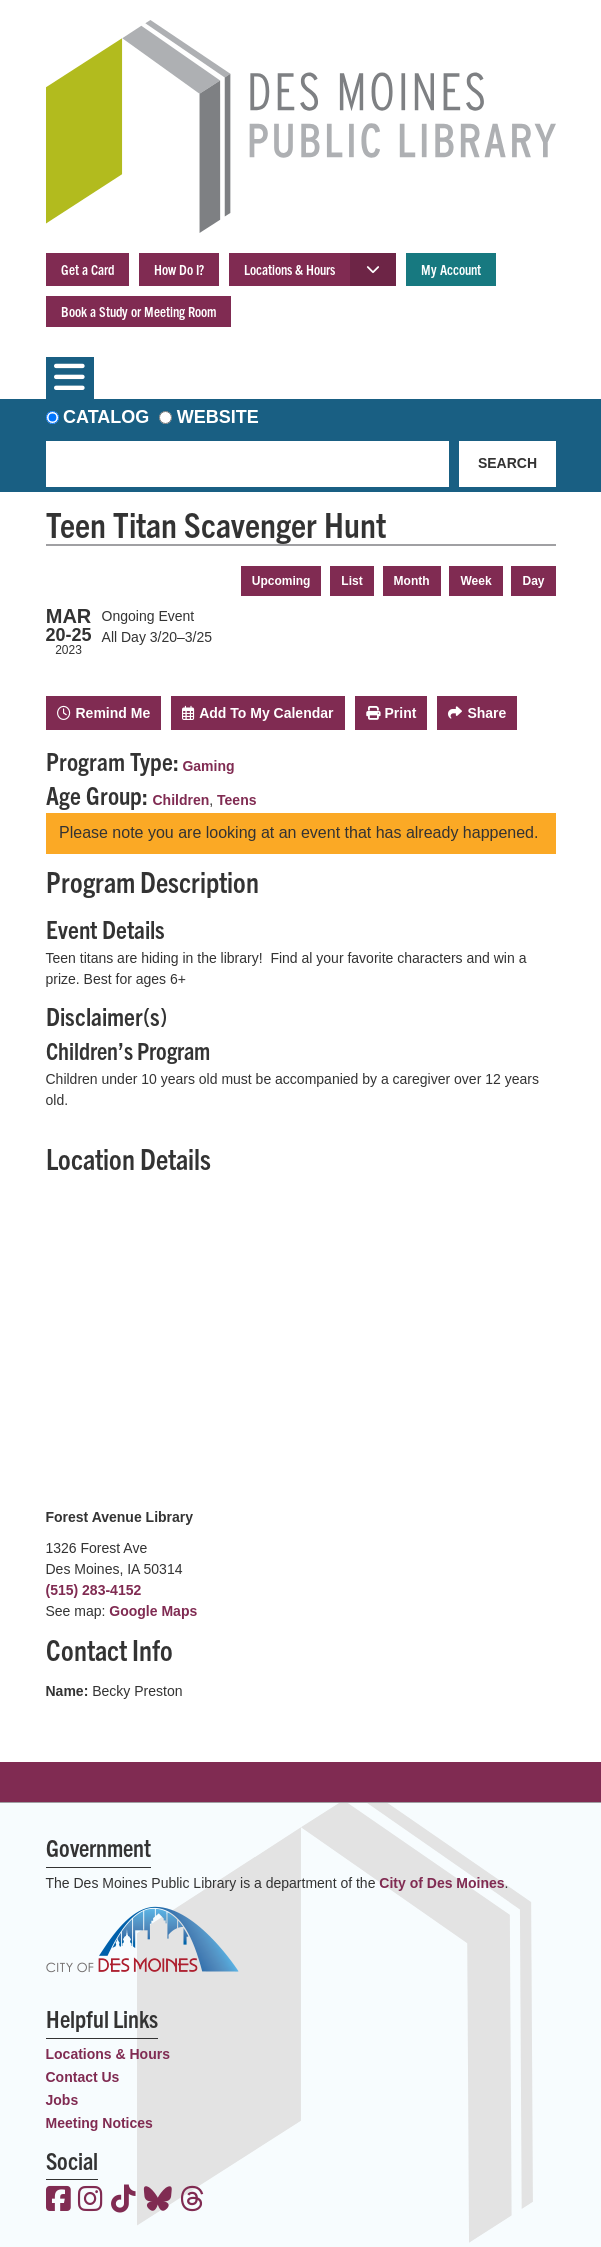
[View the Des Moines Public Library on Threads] (192, 2201)
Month (412, 581)
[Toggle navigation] (70, 378)
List (351, 581)
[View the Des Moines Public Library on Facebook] (58, 2201)
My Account (451, 269)
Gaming (208, 766)
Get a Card (87, 269)
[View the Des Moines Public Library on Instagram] (90, 2201)
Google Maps (153, 1611)
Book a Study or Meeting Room (138, 311)
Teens (236, 800)
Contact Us (83, 2077)
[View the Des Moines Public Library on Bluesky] (158, 2201)
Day (533, 581)
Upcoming (281, 581)
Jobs (62, 2100)
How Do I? (179, 269)
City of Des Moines (441, 1883)
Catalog (106, 417)
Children (181, 800)
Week (475, 581)
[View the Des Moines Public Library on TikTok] (123, 2201)
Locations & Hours (289, 269)
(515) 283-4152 (94, 1590)
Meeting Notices (99, 2123)
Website (218, 417)
